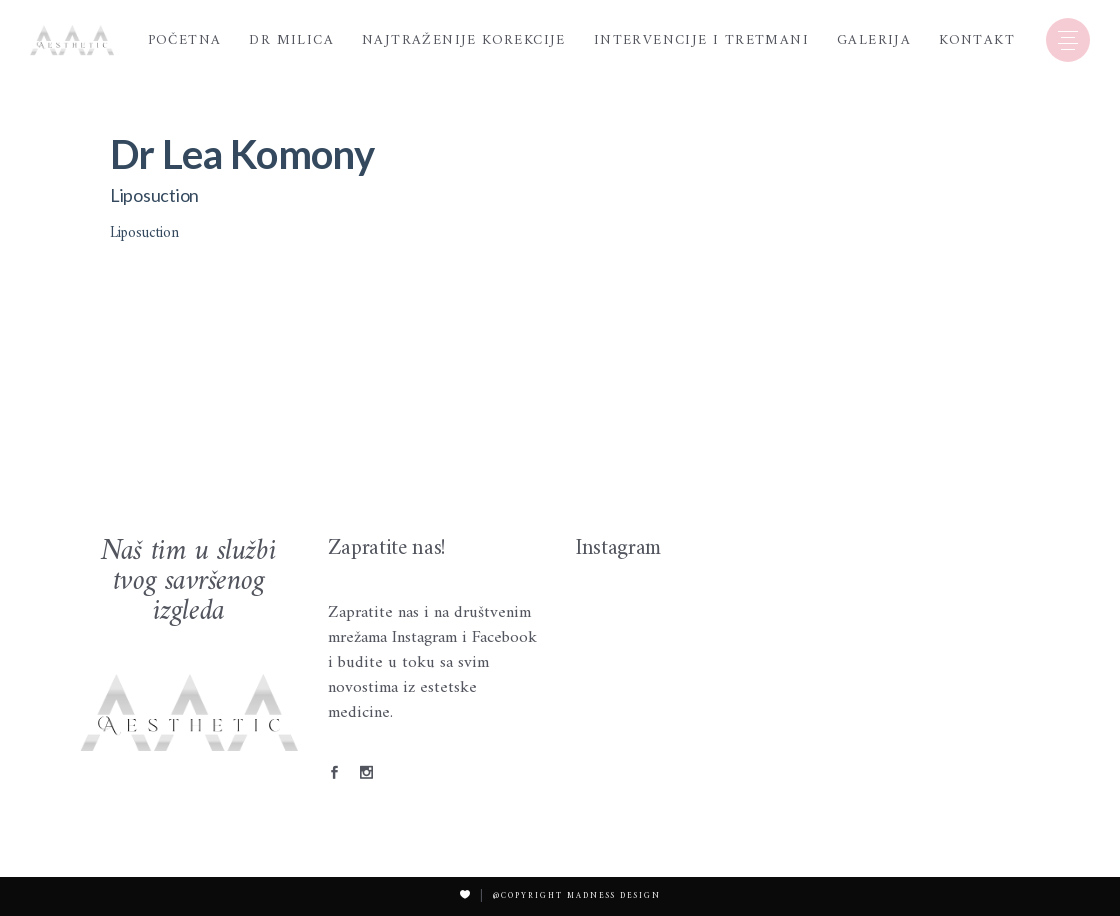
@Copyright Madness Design (577, 896)
